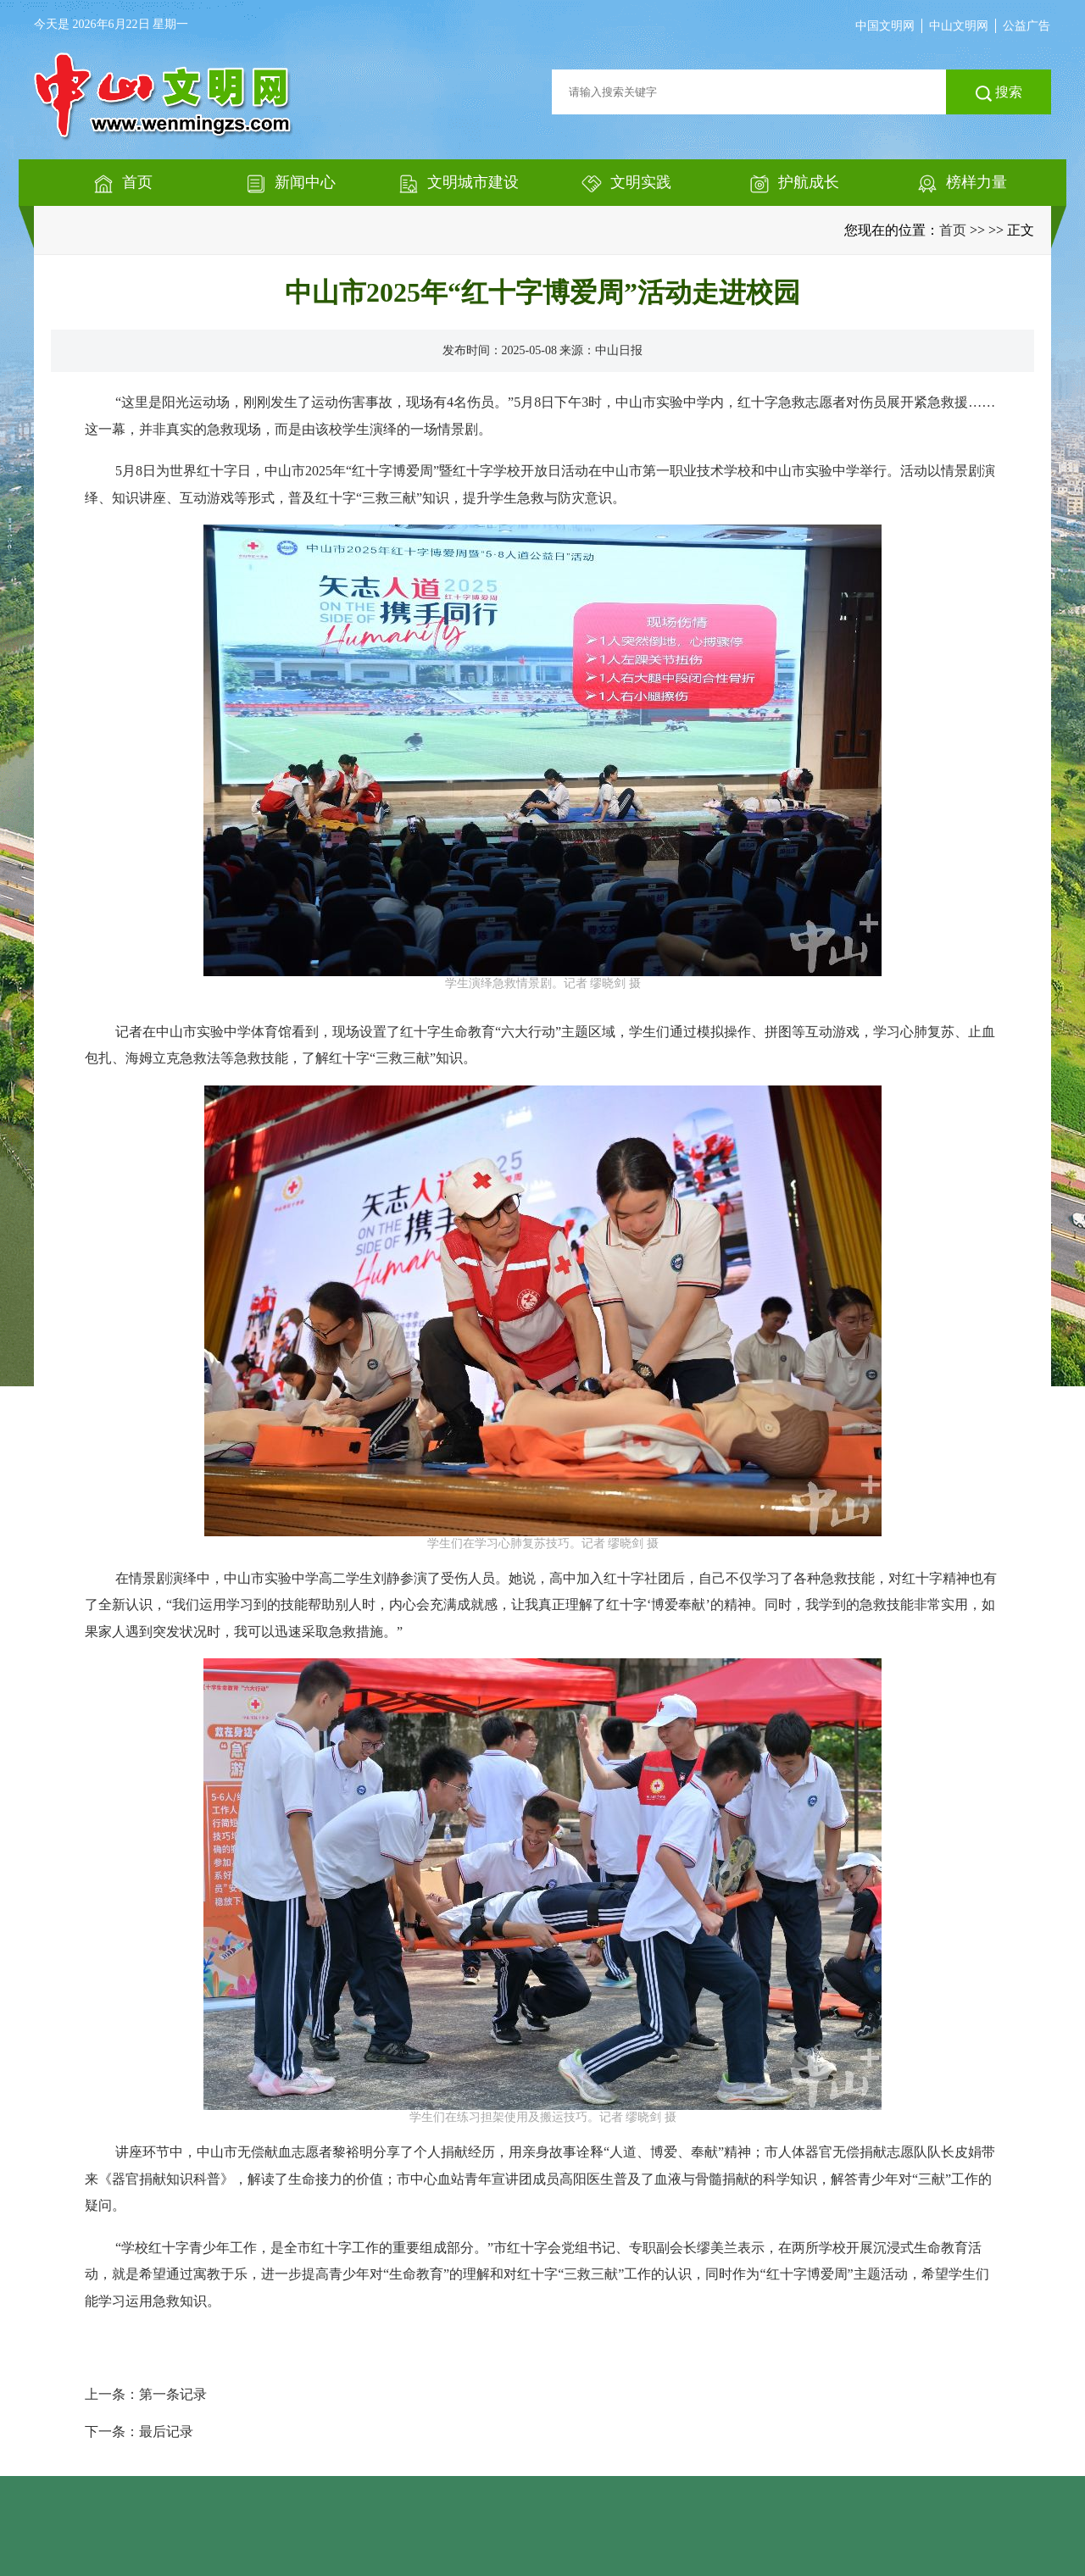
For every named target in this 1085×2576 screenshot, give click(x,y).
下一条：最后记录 (139, 2431)
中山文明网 (958, 25)
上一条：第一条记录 (146, 2394)
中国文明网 (885, 25)
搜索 (999, 93)
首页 (952, 230)
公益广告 (1026, 25)
